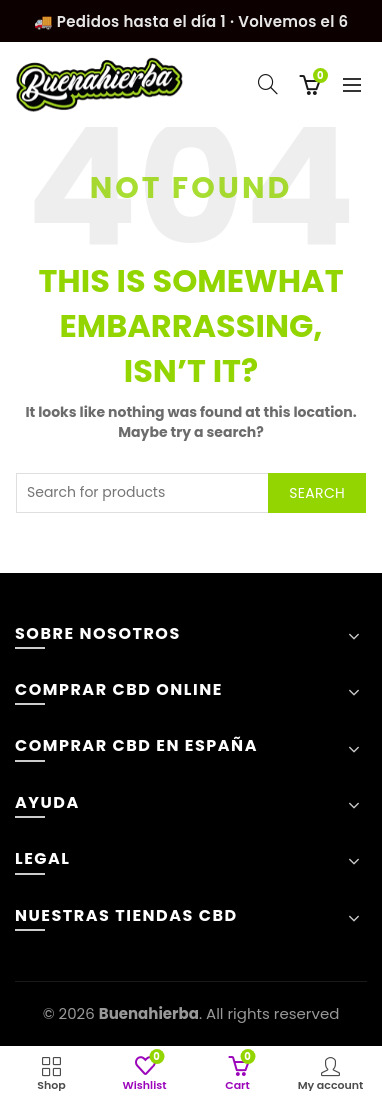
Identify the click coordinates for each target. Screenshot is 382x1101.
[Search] (268, 84)
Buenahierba (149, 1013)
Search (317, 493)
